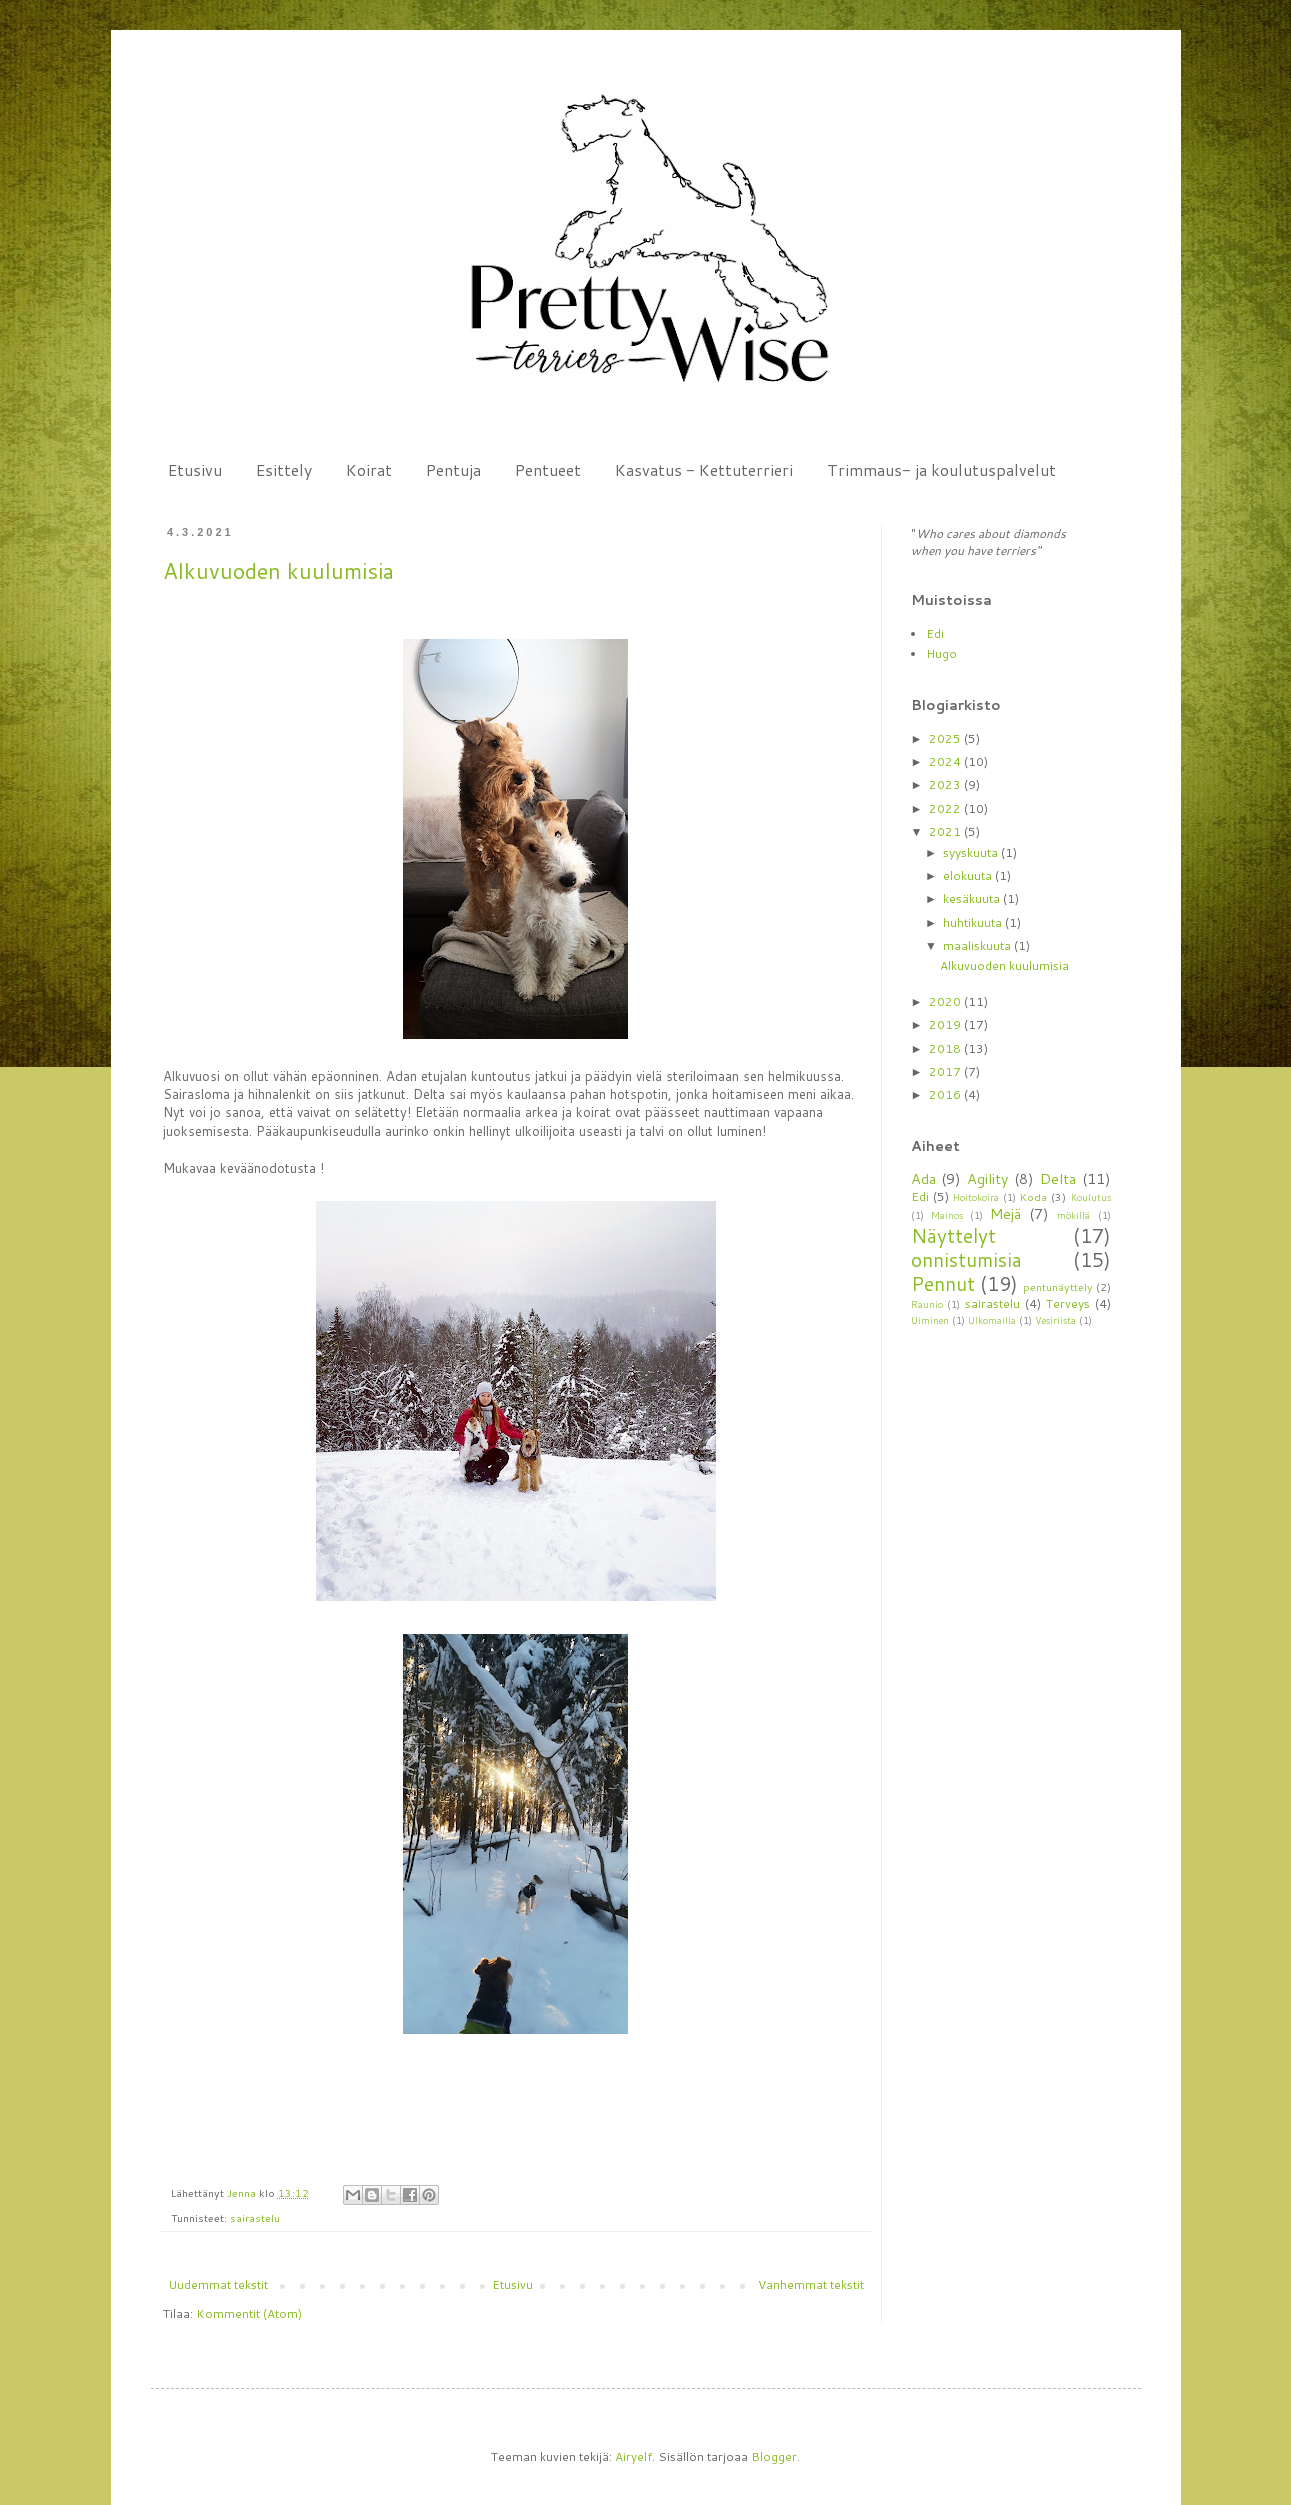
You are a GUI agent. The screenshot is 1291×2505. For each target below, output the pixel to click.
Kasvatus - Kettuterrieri (704, 469)
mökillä (1073, 1215)
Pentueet (548, 469)
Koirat (369, 469)
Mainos (947, 1215)
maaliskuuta (978, 945)
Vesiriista (1055, 1320)
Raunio (927, 1304)
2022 (946, 808)
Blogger (774, 2456)
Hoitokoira (976, 1197)
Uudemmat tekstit (218, 2284)
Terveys (1068, 1303)
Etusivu (195, 469)
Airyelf (633, 2456)
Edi (935, 633)
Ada (923, 1178)
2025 (946, 738)
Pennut (943, 1283)
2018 (946, 1048)
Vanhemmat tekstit (811, 2284)
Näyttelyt (953, 1235)
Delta (1058, 1178)
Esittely (284, 469)
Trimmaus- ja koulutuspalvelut (941, 469)
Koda (1033, 1196)
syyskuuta (972, 852)
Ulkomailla (992, 1320)
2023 (946, 784)
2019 (946, 1024)
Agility (987, 1178)
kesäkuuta (973, 898)
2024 (946, 761)
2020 (946, 1001)
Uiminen (930, 1320)
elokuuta (969, 875)
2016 (946, 1094)
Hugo (941, 653)
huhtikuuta (974, 922)
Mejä (1005, 1213)
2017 (946, 1071)
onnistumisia (966, 1259)
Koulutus (1091, 1197)
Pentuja (453, 469)
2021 (946, 831)
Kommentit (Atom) (249, 2313)
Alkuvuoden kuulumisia (278, 570)
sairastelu (255, 2217)
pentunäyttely (1058, 1286)
